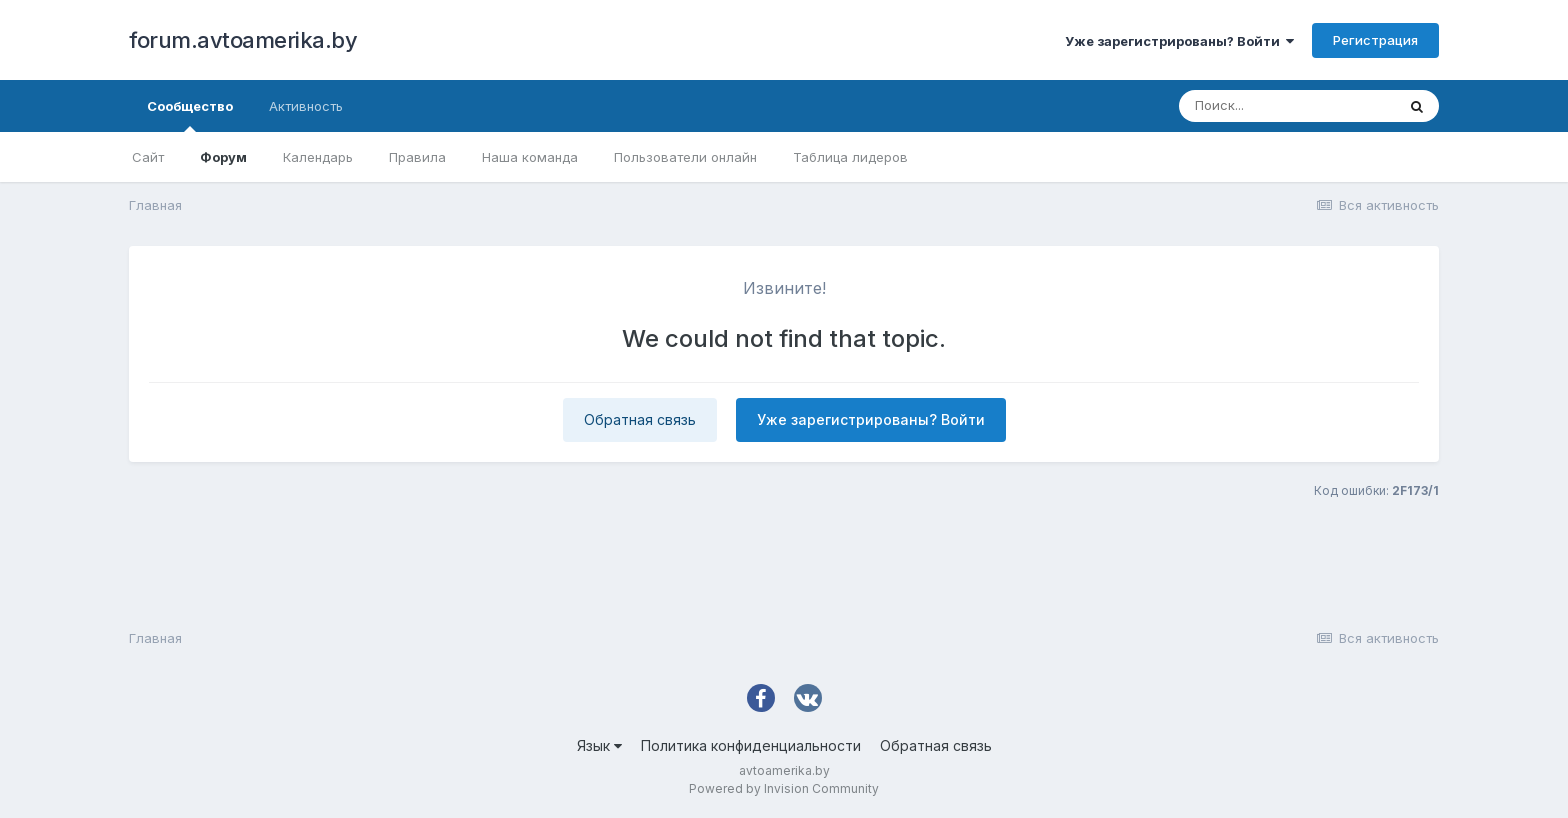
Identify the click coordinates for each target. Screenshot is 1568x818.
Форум (223, 157)
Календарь (318, 157)
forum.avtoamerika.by (243, 40)
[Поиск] (1287, 106)
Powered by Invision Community (784, 788)
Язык (599, 745)
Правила (417, 157)
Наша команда (530, 157)
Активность (306, 106)
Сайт (148, 157)
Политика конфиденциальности (751, 745)
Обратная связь (640, 419)
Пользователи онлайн (685, 157)
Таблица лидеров (850, 157)
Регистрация (1375, 40)
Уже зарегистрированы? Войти (1179, 41)
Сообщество (190, 115)
